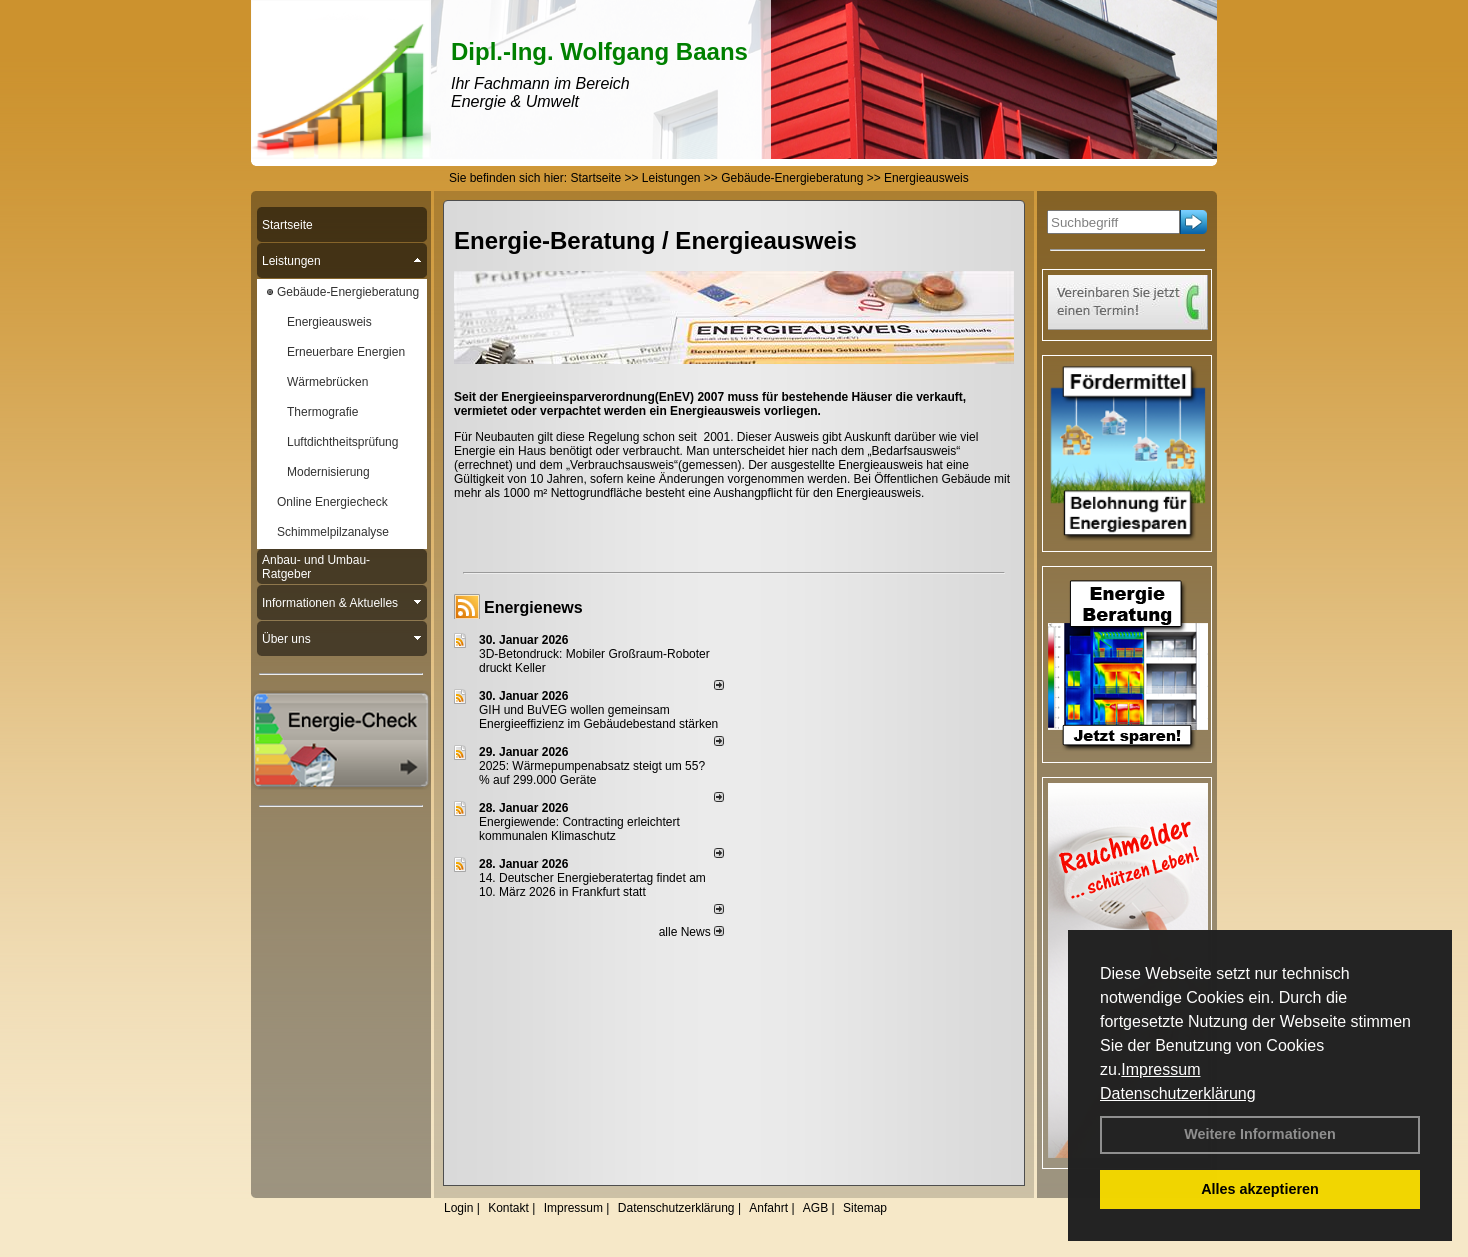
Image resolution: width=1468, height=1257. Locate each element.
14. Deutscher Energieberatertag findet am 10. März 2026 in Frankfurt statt (592, 885)
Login (458, 1208)
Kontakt (508, 1208)
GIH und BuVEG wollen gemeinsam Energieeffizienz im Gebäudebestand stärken (598, 717)
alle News (691, 932)
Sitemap (865, 1208)
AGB (815, 1208)
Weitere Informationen (1260, 1134)
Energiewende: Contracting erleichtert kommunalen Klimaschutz (579, 829)
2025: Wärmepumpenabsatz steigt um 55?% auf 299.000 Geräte (592, 773)
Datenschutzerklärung (1178, 1093)
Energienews (533, 607)
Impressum (1160, 1069)
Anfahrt (768, 1208)
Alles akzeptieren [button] (1260, 1189)
